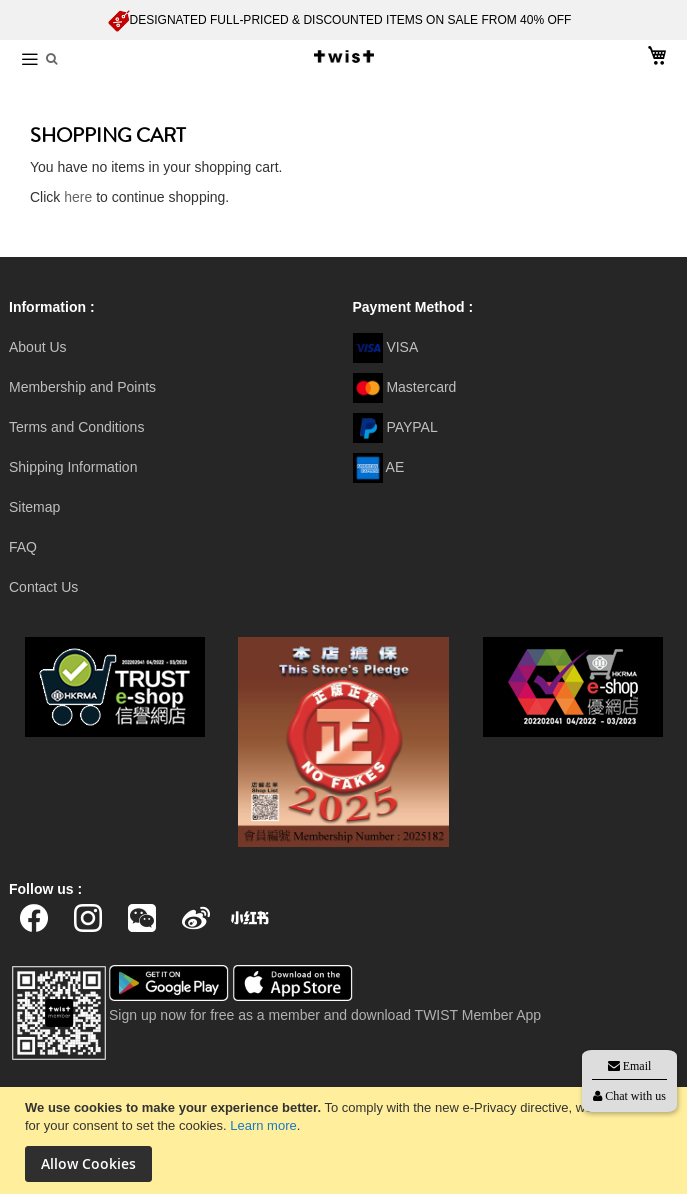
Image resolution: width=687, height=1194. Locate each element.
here (78, 197)
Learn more (263, 1125)
